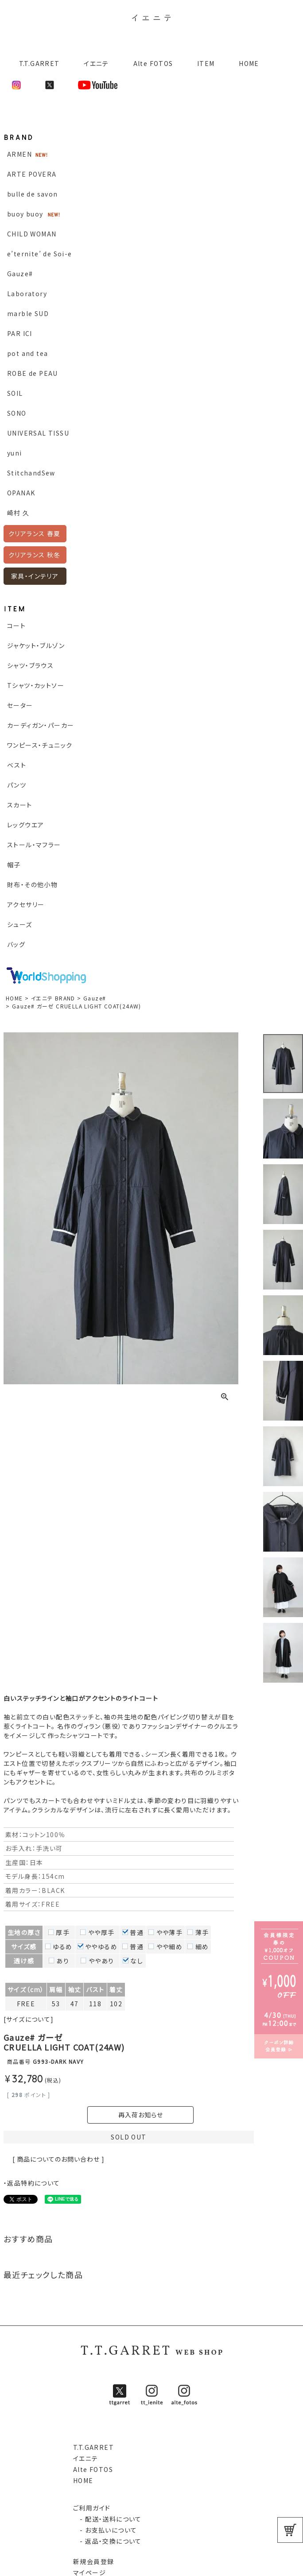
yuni (14, 452)
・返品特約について (32, 2182)
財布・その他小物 (32, 884)
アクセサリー (25, 904)
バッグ (16, 944)
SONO (17, 413)
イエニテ (96, 63)
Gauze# (20, 273)
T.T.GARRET (35, 63)
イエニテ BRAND (53, 998)
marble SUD (28, 313)
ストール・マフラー (34, 844)
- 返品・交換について (107, 2541)
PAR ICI (19, 333)
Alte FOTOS (153, 63)
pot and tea (27, 353)
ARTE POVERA (31, 174)
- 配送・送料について (107, 2518)
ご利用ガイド (91, 2507)
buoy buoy (25, 213)
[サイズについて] (29, 2019)
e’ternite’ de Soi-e (39, 253)
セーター (20, 705)
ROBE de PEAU (32, 373)
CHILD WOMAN (31, 233)
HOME (249, 63)
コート (16, 625)
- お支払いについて (105, 2530)
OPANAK (21, 492)
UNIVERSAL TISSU (38, 433)
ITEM (206, 63)
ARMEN (19, 154)
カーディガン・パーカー (40, 725)
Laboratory (27, 293)
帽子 (14, 864)
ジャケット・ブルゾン (36, 645)
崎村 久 (18, 512)
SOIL (15, 393)
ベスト (16, 765)
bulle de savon (32, 193)
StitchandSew (31, 472)
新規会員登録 (93, 2561)
